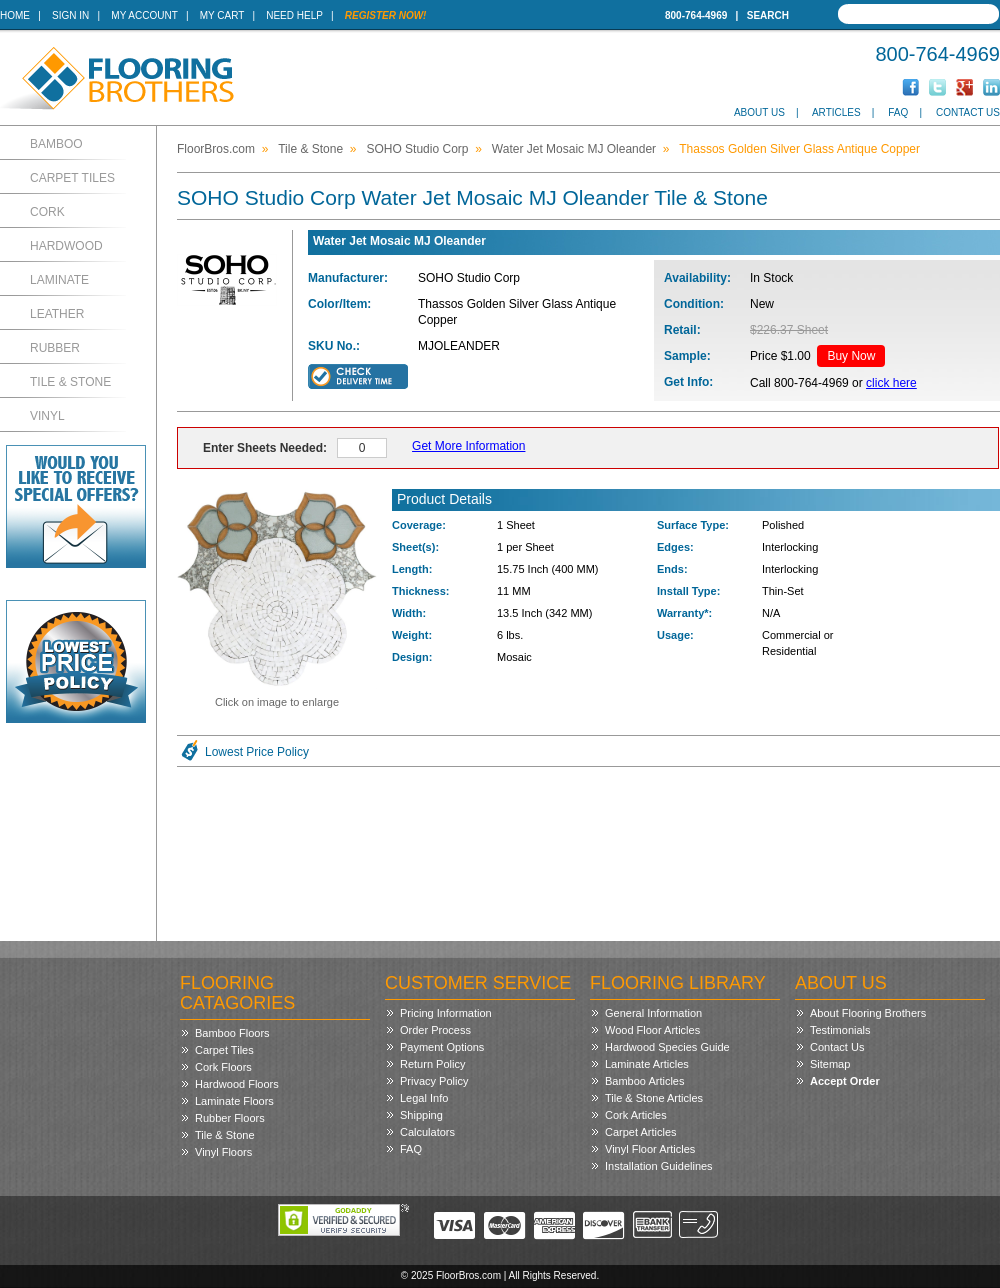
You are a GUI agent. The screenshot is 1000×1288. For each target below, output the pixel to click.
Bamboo (56, 144)
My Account (144, 15)
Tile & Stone (70, 382)
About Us (759, 112)
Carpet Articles (641, 1132)
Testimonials (840, 1030)
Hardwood (66, 246)
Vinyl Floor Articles (650, 1149)
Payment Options (442, 1047)
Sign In (70, 15)
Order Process (435, 1030)
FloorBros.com (216, 149)
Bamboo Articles (644, 1081)
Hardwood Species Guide (667, 1047)
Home (15, 15)
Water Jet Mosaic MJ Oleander (574, 149)
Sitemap (830, 1064)
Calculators (427, 1132)
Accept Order (845, 1081)
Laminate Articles (647, 1064)
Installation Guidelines (659, 1166)
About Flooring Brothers (868, 1013)
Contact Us (968, 112)
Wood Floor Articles (652, 1030)
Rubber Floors (230, 1118)
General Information (653, 1013)
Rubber (55, 348)
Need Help (294, 15)
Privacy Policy (434, 1081)
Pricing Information (446, 1013)
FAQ (898, 112)
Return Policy (432, 1064)
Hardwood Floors (237, 1084)
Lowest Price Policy (257, 752)
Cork (47, 212)
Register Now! (386, 15)
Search (768, 15)
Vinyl (47, 416)
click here (891, 383)
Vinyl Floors (223, 1152)
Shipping (421, 1115)
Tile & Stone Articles (654, 1098)
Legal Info (424, 1098)
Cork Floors (223, 1067)
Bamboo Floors (232, 1033)
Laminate (59, 280)
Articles (836, 112)
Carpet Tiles (72, 178)
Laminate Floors (234, 1101)
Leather (57, 314)
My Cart (222, 15)
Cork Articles (636, 1115)
